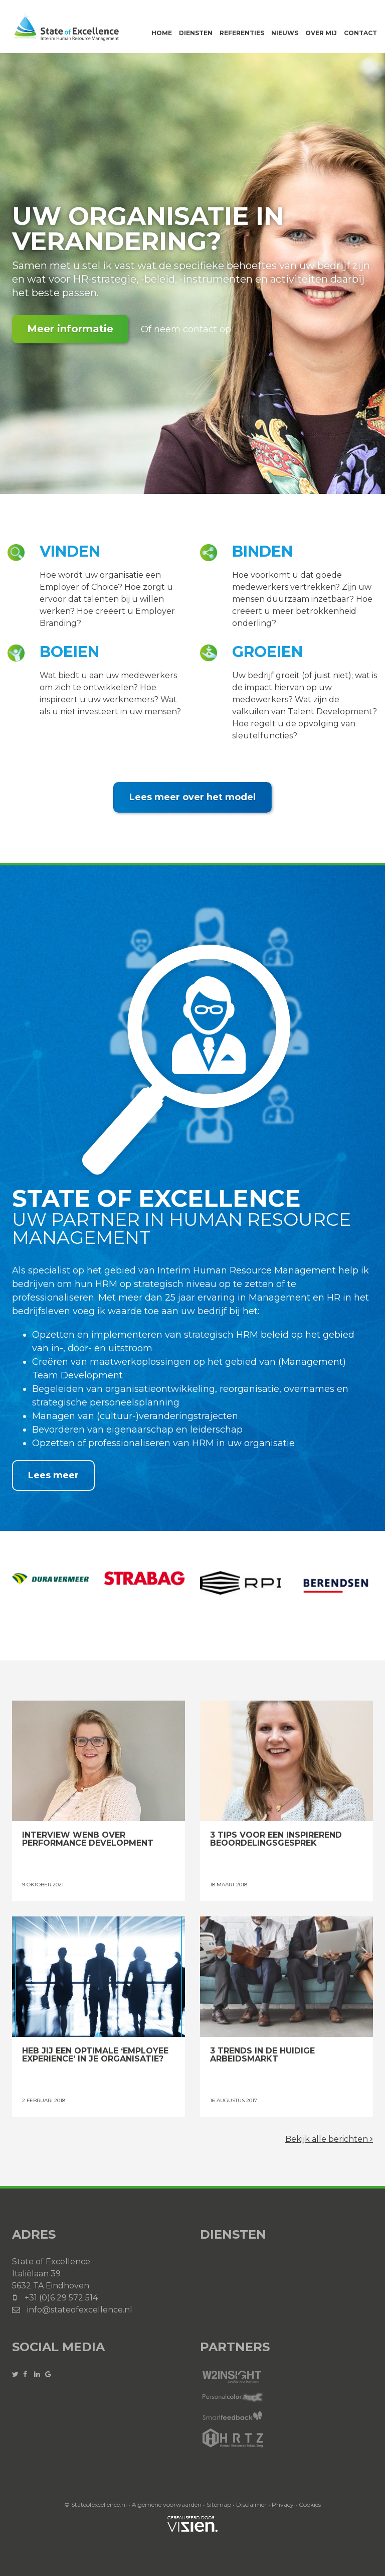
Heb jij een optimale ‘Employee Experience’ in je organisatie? (98, 1976)
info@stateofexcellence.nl (79, 2309)
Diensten (196, 33)
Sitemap (219, 2504)
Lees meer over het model (192, 797)
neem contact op (192, 329)
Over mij (321, 33)
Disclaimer (251, 2504)
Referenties (242, 33)
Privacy (283, 2504)
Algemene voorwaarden (167, 2504)
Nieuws (284, 33)
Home (161, 33)
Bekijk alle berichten (329, 2139)
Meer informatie (70, 329)
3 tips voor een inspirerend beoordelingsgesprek (286, 1761)
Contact (360, 33)
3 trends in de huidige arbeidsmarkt (286, 1976)
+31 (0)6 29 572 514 (61, 2297)
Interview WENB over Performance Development (98, 1761)
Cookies (310, 2504)
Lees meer (53, 1475)
